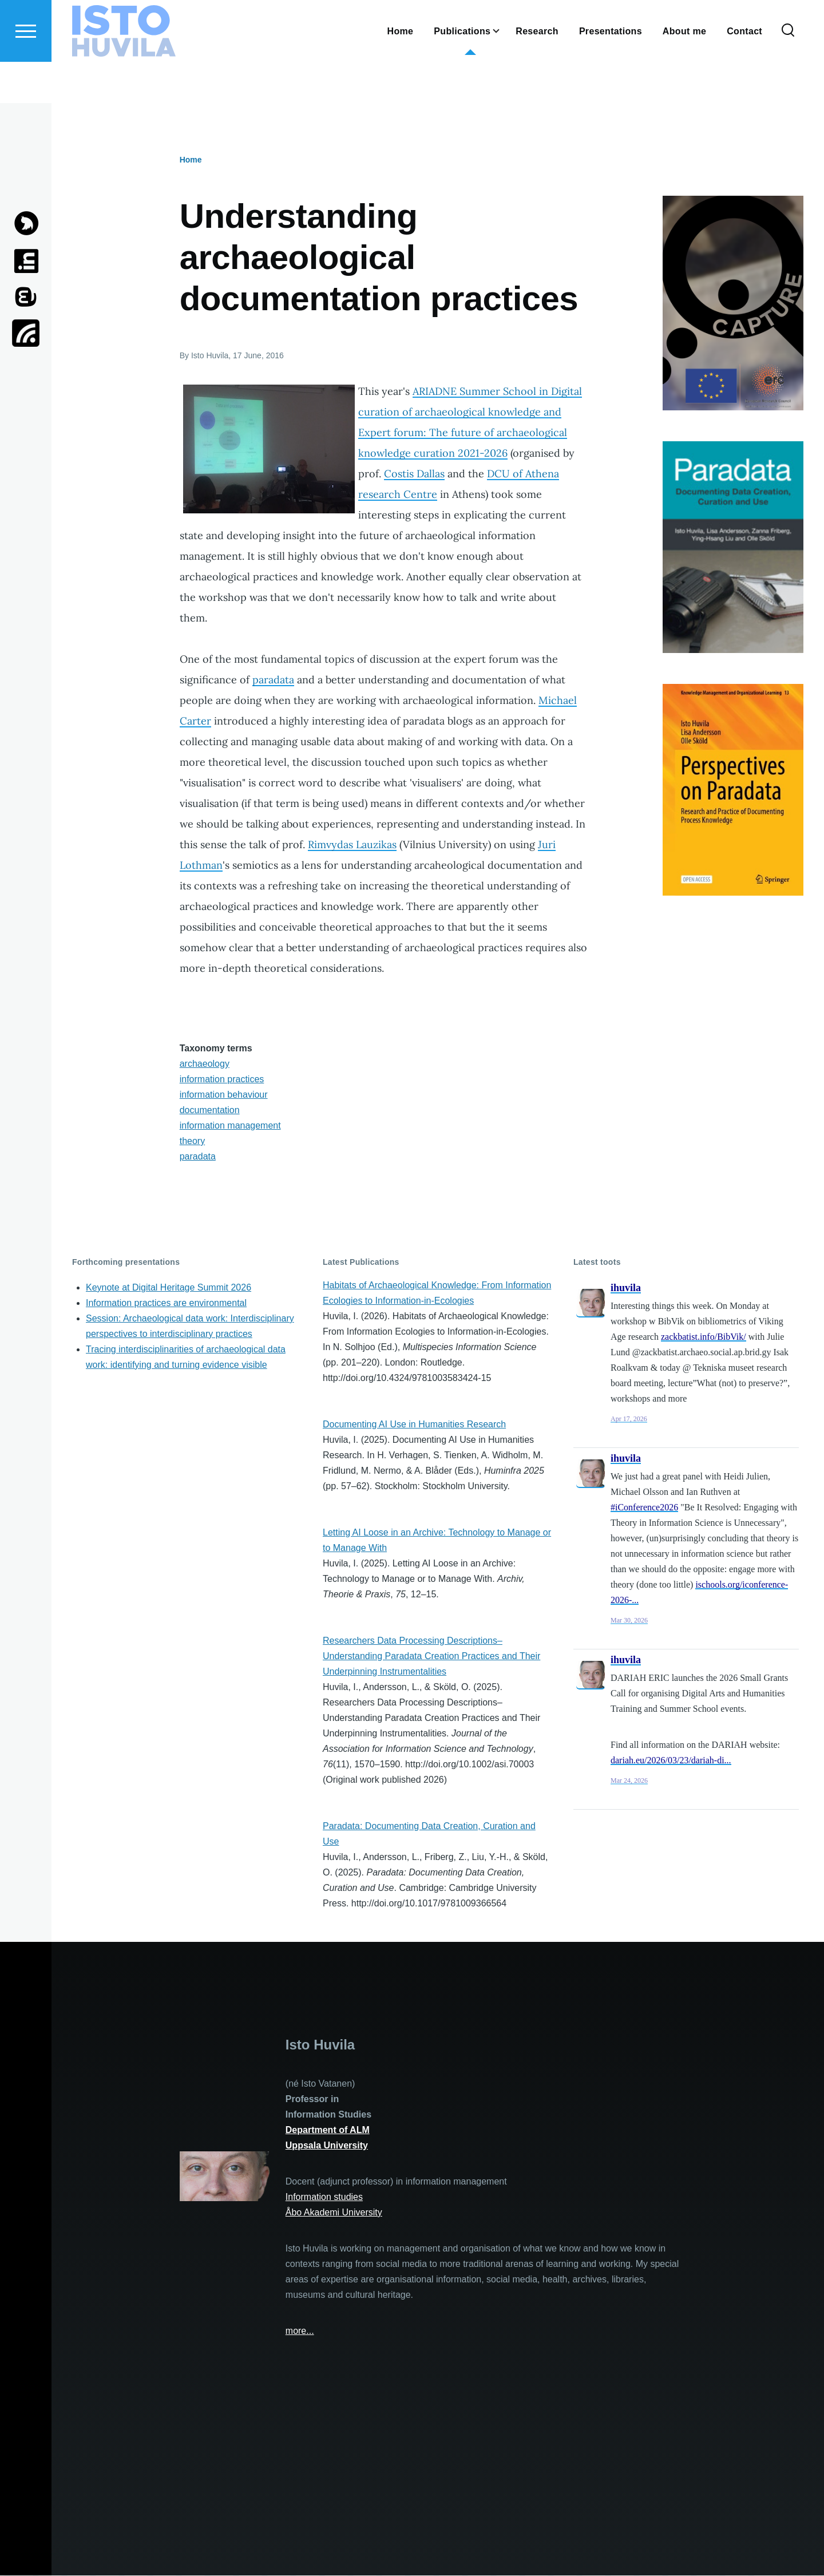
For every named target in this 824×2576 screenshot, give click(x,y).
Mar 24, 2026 (629, 1781)
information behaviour (224, 1095)
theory (192, 1141)
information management (230, 1126)
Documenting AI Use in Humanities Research (414, 1425)
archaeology (204, 1064)
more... (300, 2331)
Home (191, 160)
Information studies (324, 2197)
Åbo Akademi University (334, 2213)
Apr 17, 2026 (629, 1419)
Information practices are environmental (166, 1303)
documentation (210, 1110)
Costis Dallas (414, 474)
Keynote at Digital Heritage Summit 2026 (168, 1288)
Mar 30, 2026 (629, 1621)
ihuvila (626, 1288)
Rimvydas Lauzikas (352, 845)
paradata (273, 680)
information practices (222, 1080)
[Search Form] (787, 72)
